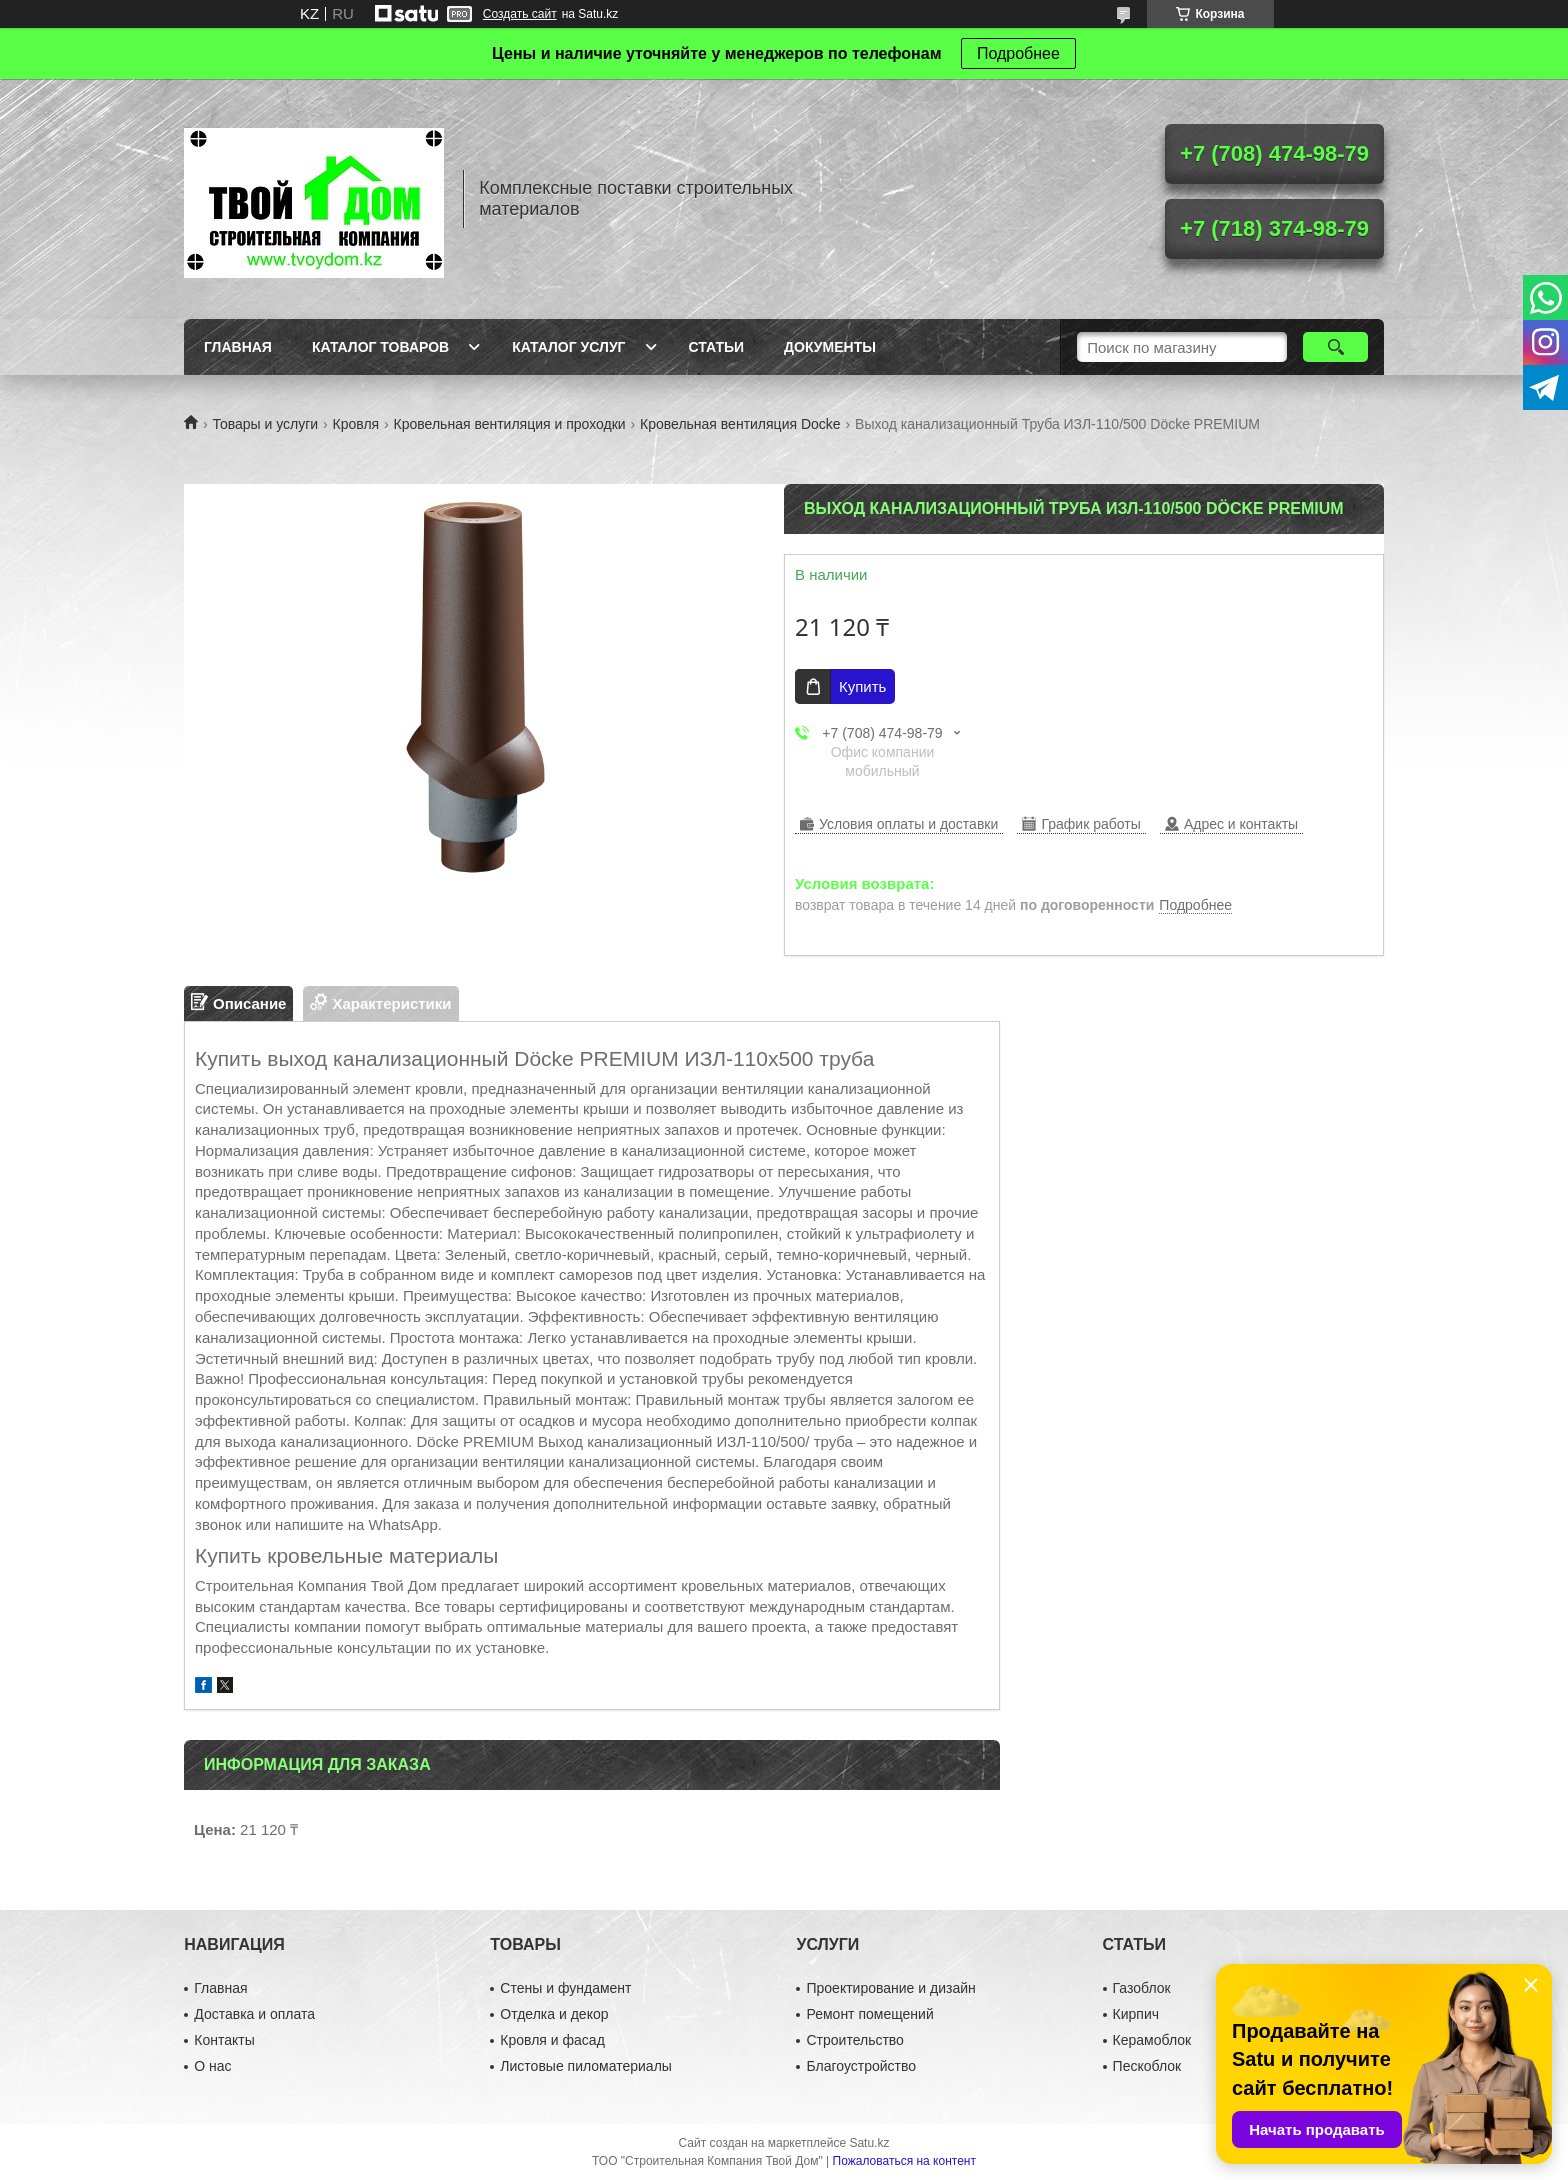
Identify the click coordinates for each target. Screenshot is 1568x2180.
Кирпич (1136, 2014)
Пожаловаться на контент (904, 2161)
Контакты (224, 2040)
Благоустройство (861, 2066)
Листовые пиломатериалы (586, 2066)
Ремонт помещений (869, 2014)
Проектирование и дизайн (890, 1988)
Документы (830, 347)
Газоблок (1142, 1988)
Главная (238, 347)
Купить (862, 686)
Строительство (854, 2040)
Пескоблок (1147, 2066)
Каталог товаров (380, 347)
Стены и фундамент (565, 1988)
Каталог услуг (568, 347)
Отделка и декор (554, 2014)
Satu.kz (869, 2143)
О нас (212, 2066)
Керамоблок (1152, 2040)
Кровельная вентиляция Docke (740, 424)
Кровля (356, 424)
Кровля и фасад (552, 2040)
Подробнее (1018, 53)
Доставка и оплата (254, 2014)
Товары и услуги (265, 424)
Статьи (717, 347)
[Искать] (1335, 347)
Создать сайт (520, 14)
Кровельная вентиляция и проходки (510, 424)
